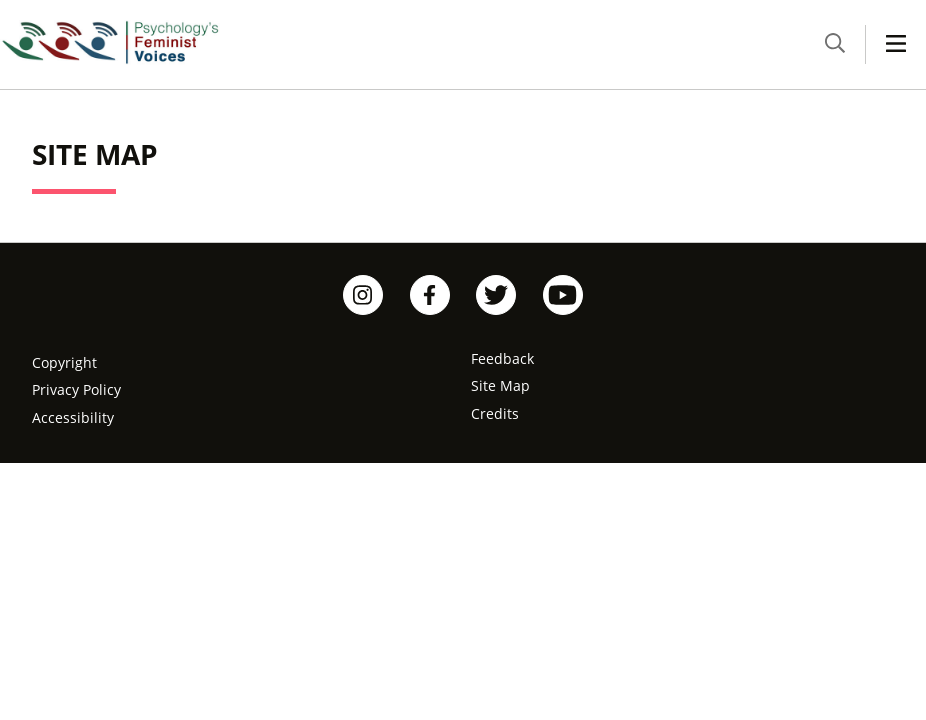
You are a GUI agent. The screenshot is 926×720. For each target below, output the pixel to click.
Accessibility (73, 417)
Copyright (64, 362)
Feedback (502, 358)
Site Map (500, 385)
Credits (495, 413)
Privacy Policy (76, 389)
